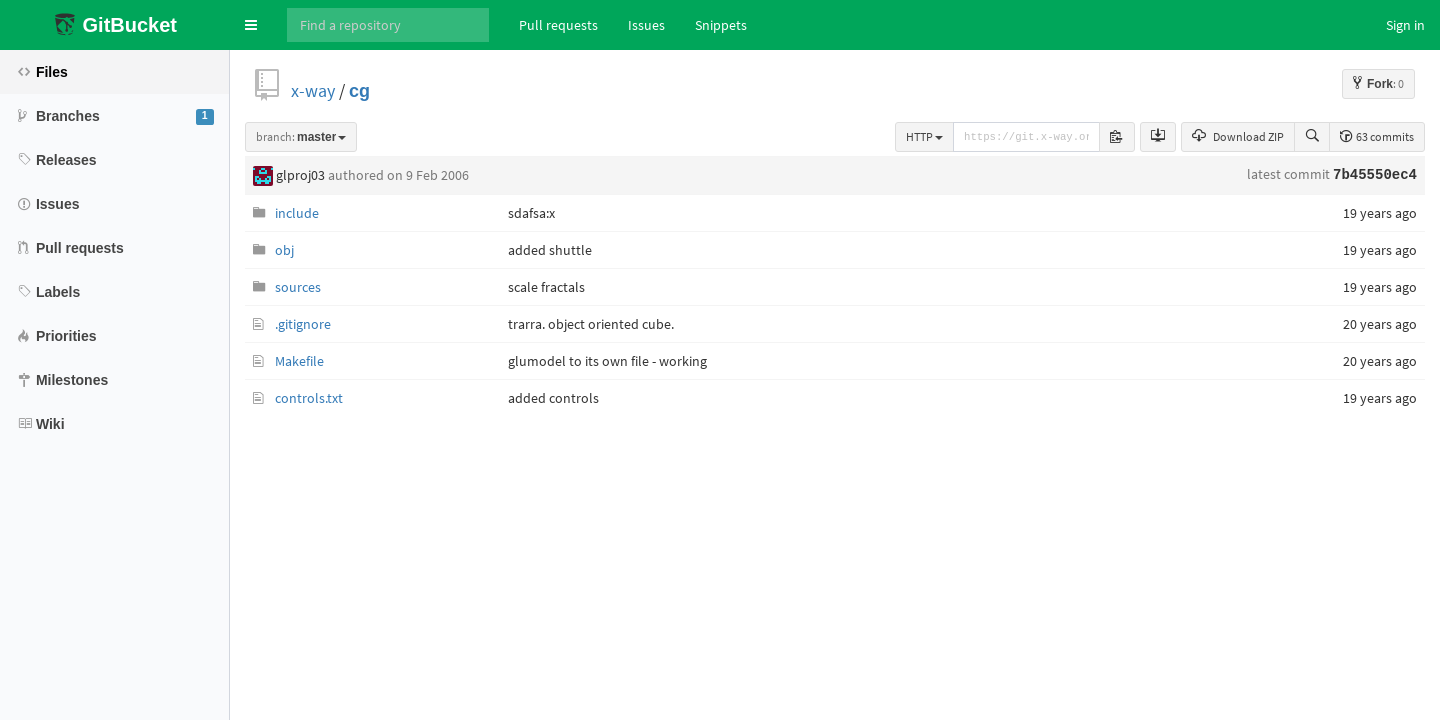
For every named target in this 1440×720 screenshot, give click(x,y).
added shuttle (550, 250)
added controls (553, 398)
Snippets (721, 25)
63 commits (1377, 136)
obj (284, 250)
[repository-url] (1026, 137)
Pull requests (558, 25)
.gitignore (303, 324)
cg (359, 90)
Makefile (299, 361)
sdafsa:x (531, 213)
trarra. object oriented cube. (591, 324)
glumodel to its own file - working (607, 361)
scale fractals (546, 287)
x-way (313, 90)
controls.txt (309, 398)
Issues (646, 25)
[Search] (388, 25)
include (297, 213)
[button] (251, 25)
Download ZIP (1238, 136)
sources (298, 287)
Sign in (1405, 25)
